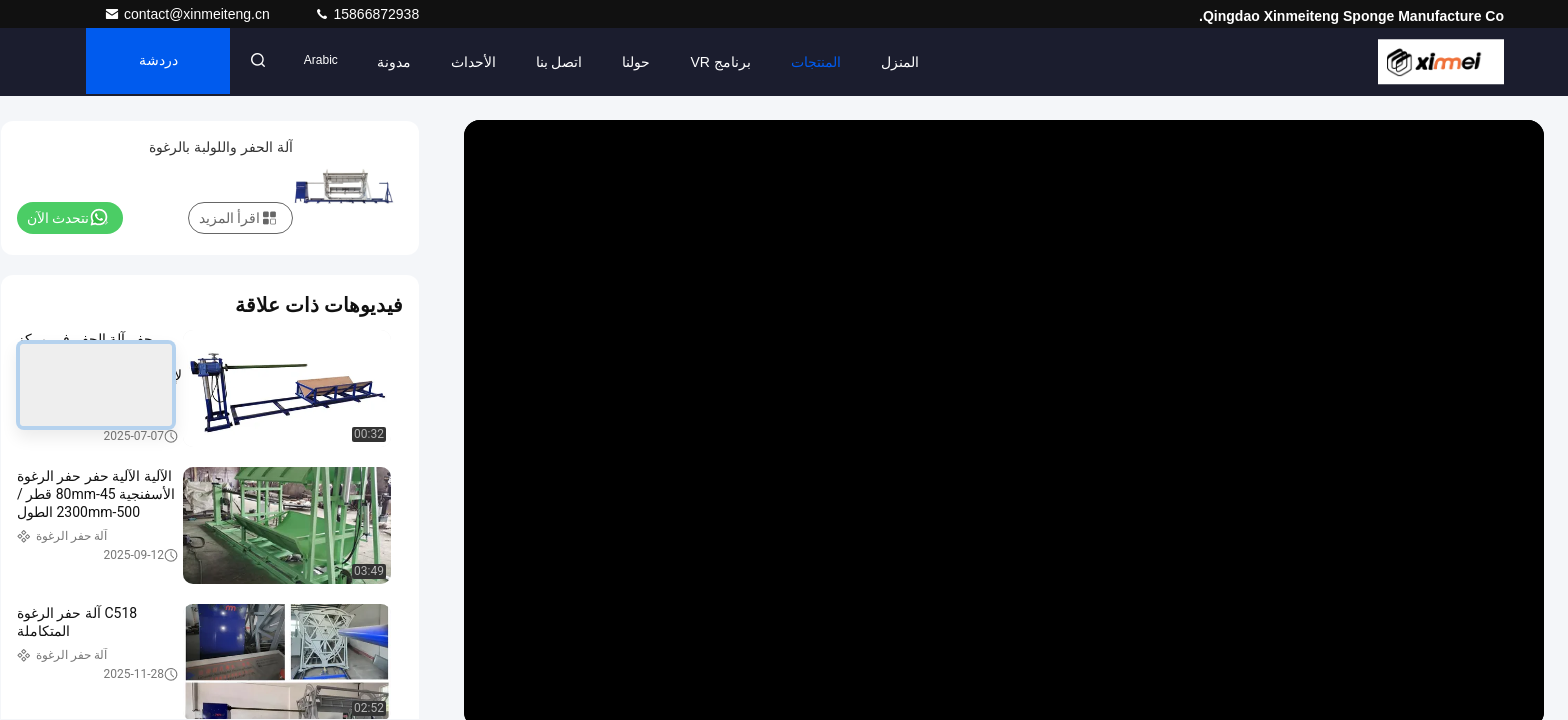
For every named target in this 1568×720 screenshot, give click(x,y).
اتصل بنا (571, 62)
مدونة (406, 62)
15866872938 (367, 14)
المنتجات (828, 62)
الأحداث (485, 62)
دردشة (163, 62)
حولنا (649, 62)
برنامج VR (733, 62)
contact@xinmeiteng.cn (189, 14)
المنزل (912, 62)
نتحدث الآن (68, 217)
